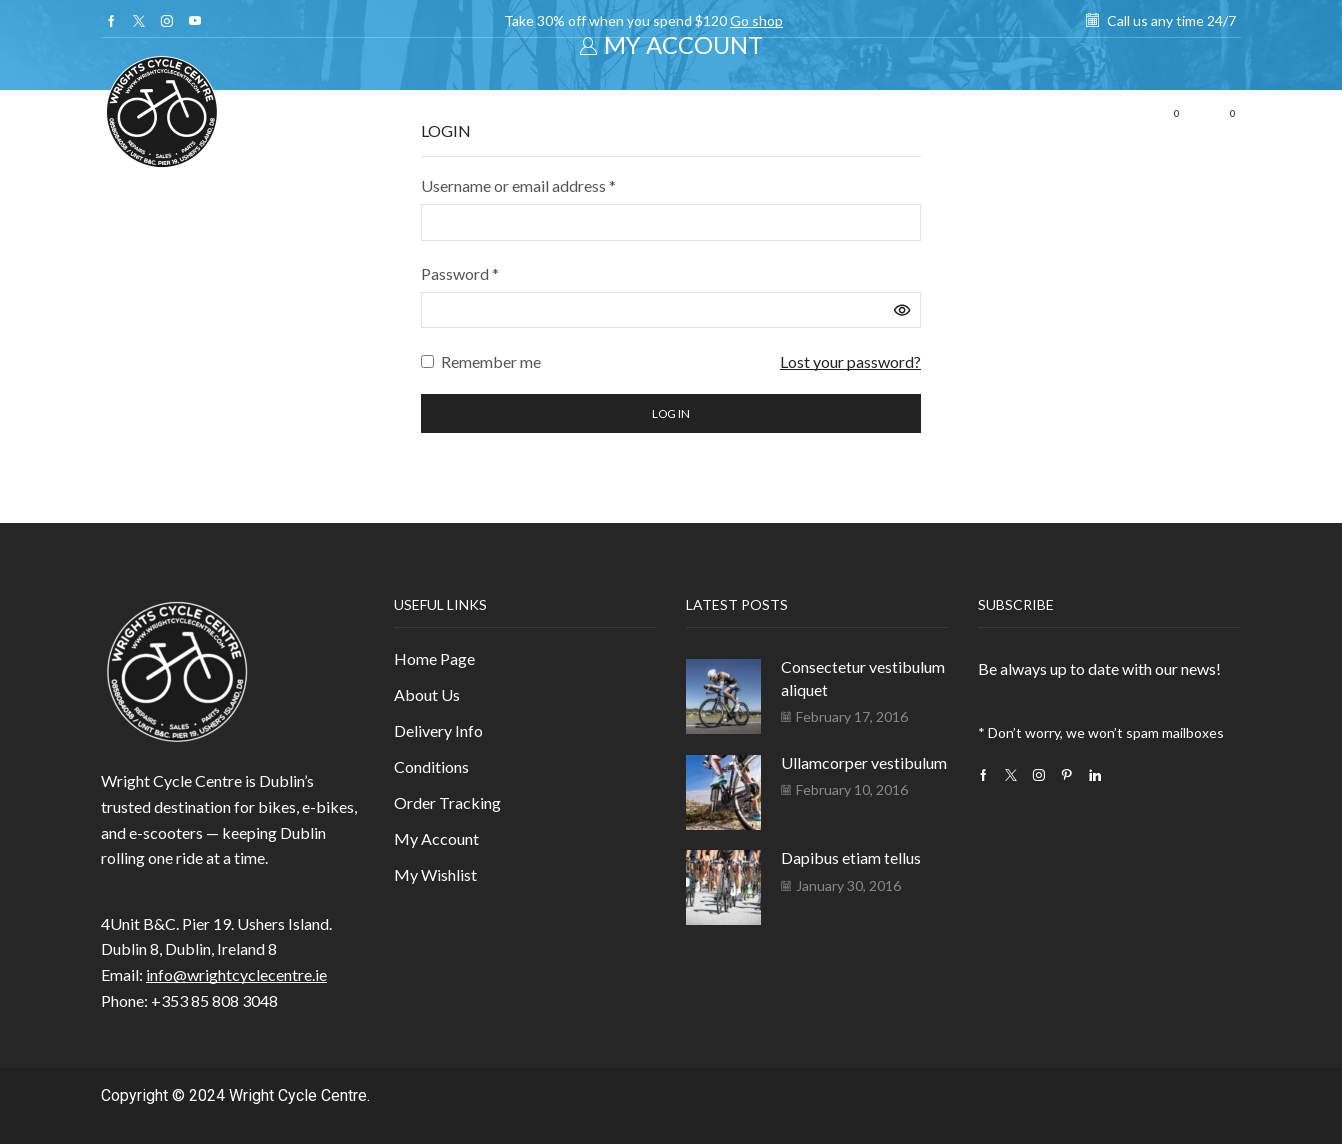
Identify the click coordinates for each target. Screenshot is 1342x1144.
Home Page (434, 658)
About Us (427, 694)
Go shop (756, 20)
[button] (1120, 113)
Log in (671, 413)
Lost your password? (850, 361)
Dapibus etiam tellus (851, 857)
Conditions (431, 766)
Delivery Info (438, 730)
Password (460, 272)
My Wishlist (435, 874)
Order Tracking (447, 802)
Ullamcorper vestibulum (864, 762)
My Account (436, 838)
